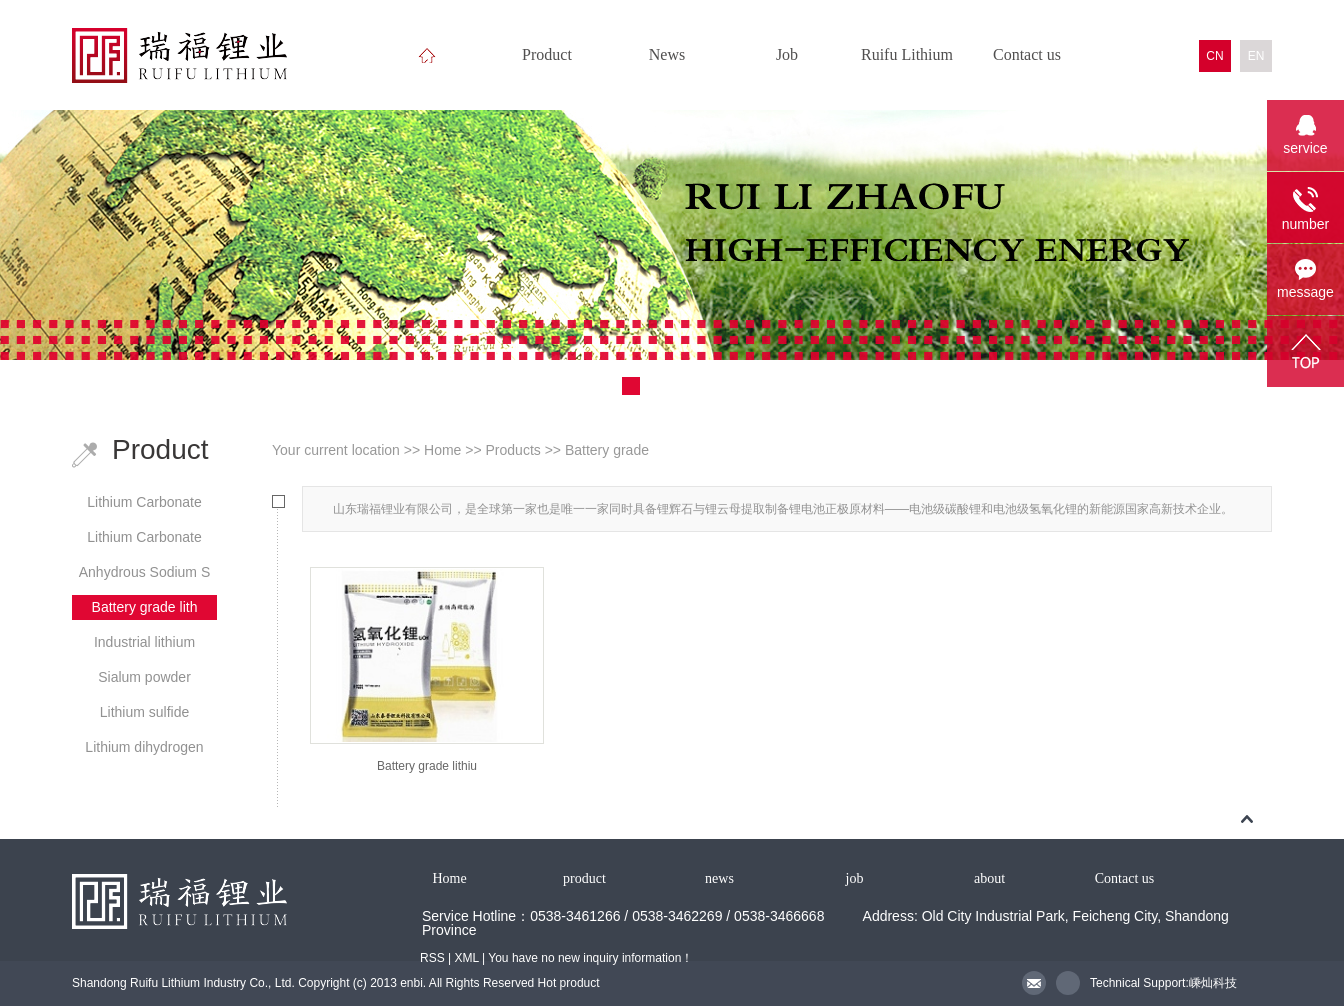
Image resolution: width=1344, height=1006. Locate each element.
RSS (432, 958)
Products (513, 450)
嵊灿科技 (1213, 983)
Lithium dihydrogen (144, 747)
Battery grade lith (145, 607)
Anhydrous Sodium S (145, 572)
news (719, 878)
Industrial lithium (144, 642)
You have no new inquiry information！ (590, 958)
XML (466, 958)
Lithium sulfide (145, 712)
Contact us (1027, 54)
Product (547, 54)
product (584, 878)
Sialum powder (144, 677)
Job (787, 54)
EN (1256, 56)
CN (1214, 56)
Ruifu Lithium (907, 54)
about (989, 878)
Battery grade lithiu (427, 766)
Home (442, 450)
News (667, 54)
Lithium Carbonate (144, 502)
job (855, 878)
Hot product (569, 983)
